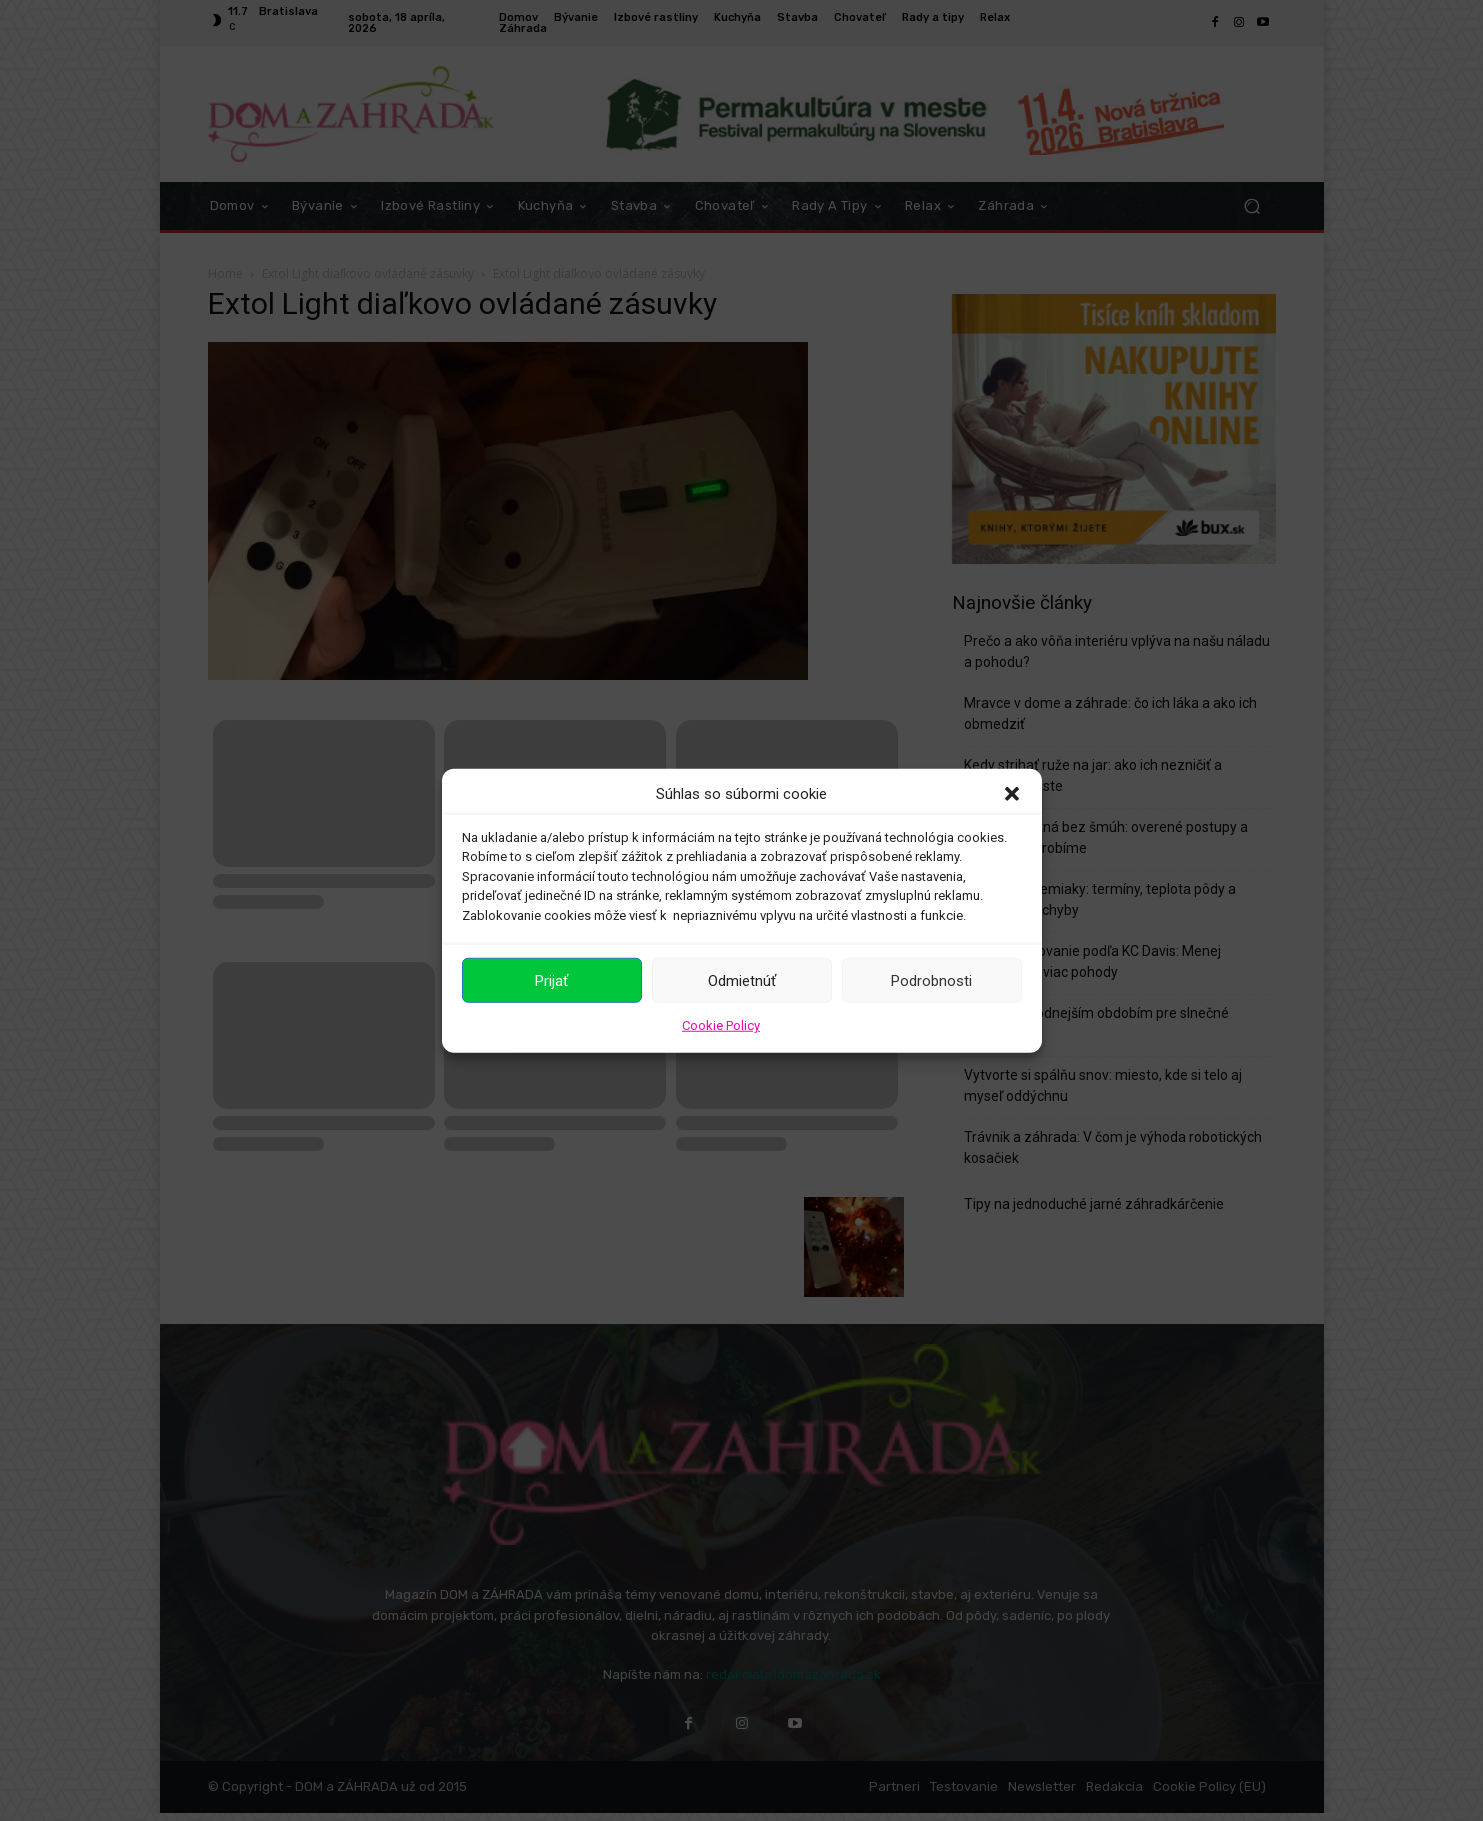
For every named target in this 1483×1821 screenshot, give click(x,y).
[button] (1012, 794)
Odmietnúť (742, 980)
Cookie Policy (721, 1025)
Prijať (551, 980)
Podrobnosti (931, 980)
